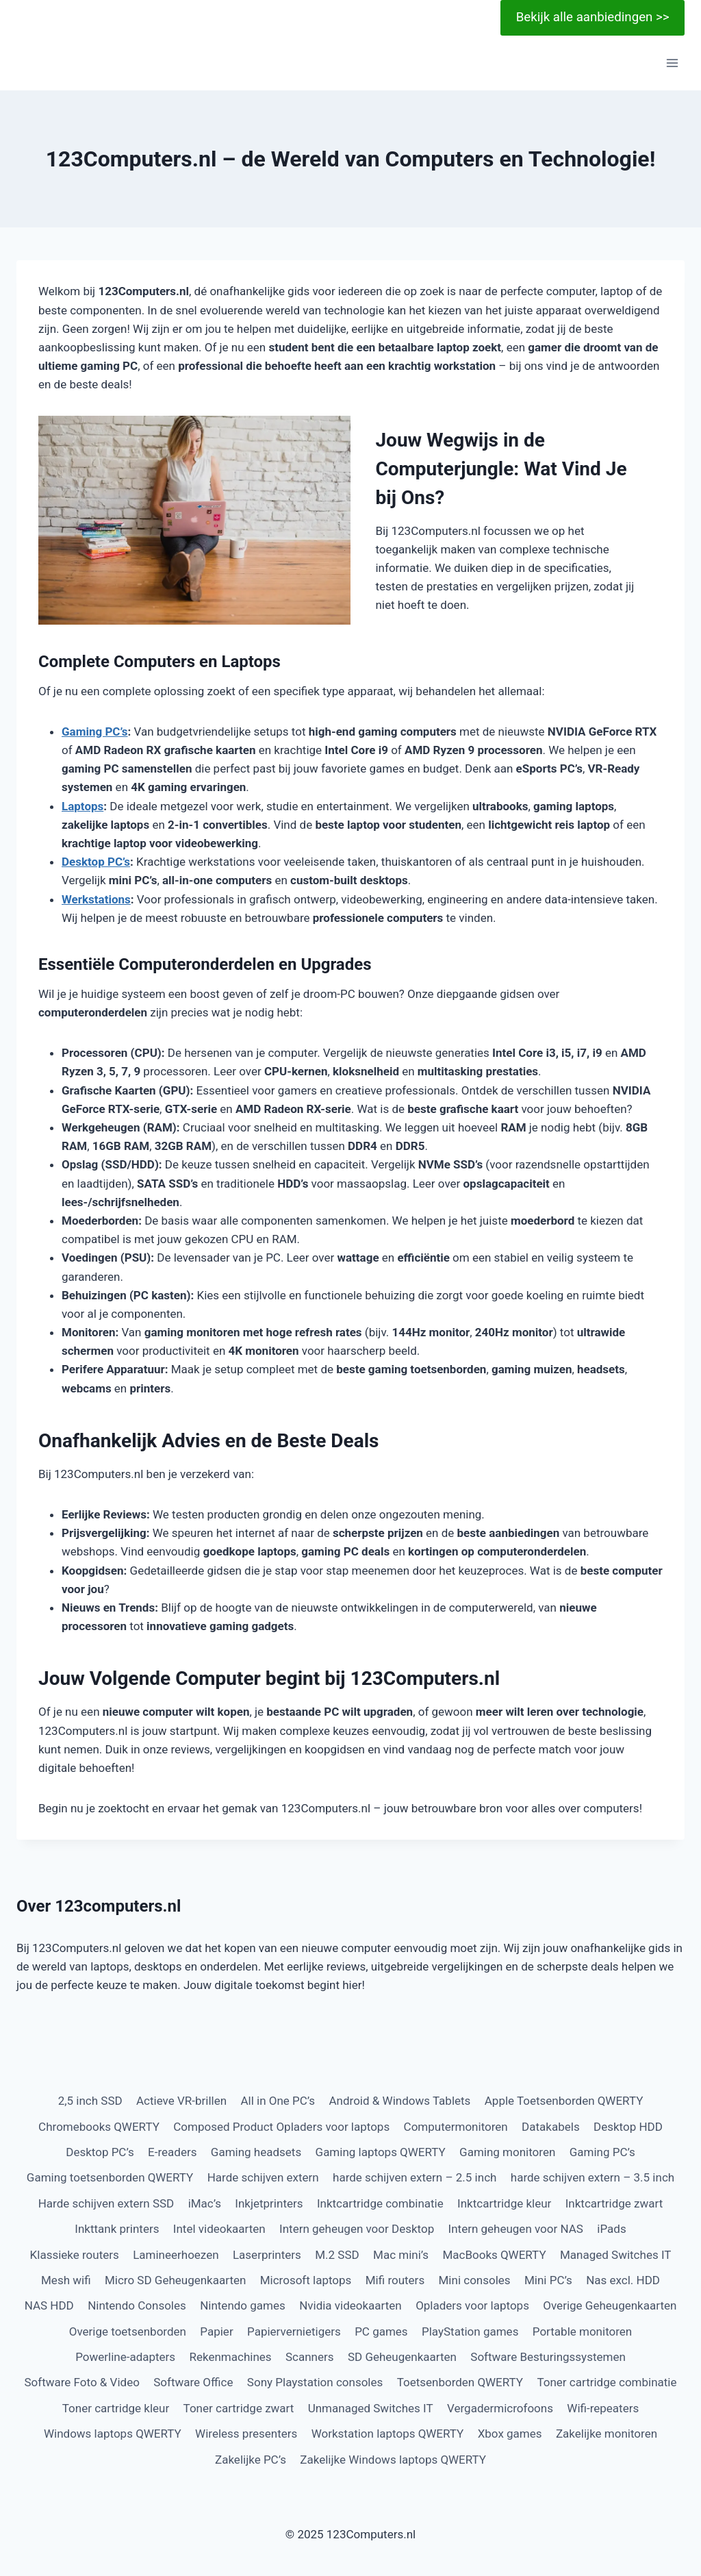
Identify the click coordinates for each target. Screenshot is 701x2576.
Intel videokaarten (219, 2229)
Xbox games (510, 2433)
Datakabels (551, 2127)
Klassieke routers (74, 2255)
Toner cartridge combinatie (606, 2382)
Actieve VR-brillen (181, 2101)
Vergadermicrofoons (500, 2408)
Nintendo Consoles (137, 2305)
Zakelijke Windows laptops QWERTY (393, 2459)
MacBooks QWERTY (494, 2255)
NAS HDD (49, 2305)
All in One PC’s (277, 2101)
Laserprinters (267, 2255)
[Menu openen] (672, 63)
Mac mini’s (401, 2255)
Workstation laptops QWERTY (387, 2433)
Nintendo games (242, 2305)
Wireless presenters (246, 2433)
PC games (381, 2331)
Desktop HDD (628, 2127)
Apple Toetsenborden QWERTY (564, 2101)
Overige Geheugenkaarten (609, 2305)
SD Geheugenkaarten (402, 2357)
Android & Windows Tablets (400, 2101)
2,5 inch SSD (90, 2101)
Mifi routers (395, 2280)
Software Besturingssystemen (548, 2357)
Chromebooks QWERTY (99, 2127)
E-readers (172, 2152)
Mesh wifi (66, 2280)
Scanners (309, 2357)
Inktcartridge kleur (504, 2203)
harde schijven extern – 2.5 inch (414, 2177)
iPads (611, 2229)
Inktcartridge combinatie (380, 2203)
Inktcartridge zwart (614, 2203)
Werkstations (96, 899)
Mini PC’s (548, 2280)
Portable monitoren (582, 2331)
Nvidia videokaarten (350, 2305)
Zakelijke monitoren (606, 2433)
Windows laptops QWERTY (112, 2433)
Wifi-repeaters (603, 2408)
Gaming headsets (256, 2152)
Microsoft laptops (306, 2280)
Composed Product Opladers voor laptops (281, 2127)
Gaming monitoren (507, 2152)
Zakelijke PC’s (250, 2459)
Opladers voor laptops (472, 2305)
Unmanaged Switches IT (370, 2408)
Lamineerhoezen (175, 2255)
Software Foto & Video (81, 2382)
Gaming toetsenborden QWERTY (110, 2177)
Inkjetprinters (269, 2203)
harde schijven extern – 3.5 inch (592, 2177)
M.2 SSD (337, 2255)
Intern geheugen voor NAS (515, 2229)
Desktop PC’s (96, 861)
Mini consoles (475, 2280)
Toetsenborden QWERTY (460, 2382)
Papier (216, 2331)
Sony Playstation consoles (315, 2382)
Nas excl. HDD (623, 2280)
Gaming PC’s (95, 731)
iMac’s (204, 2203)
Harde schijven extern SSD (106, 2203)
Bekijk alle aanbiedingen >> (593, 17)
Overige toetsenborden (127, 2331)
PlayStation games (470, 2331)
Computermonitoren (456, 2127)
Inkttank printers (117, 2229)
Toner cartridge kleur (115, 2408)
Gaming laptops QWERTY (381, 2152)
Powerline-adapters (125, 2357)
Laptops (82, 806)
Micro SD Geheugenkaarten (175, 2280)
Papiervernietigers (294, 2331)
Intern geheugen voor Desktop (356, 2229)
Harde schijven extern (263, 2177)
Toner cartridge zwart (238, 2408)
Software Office (193, 2382)
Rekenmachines (231, 2357)
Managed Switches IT (615, 2255)
